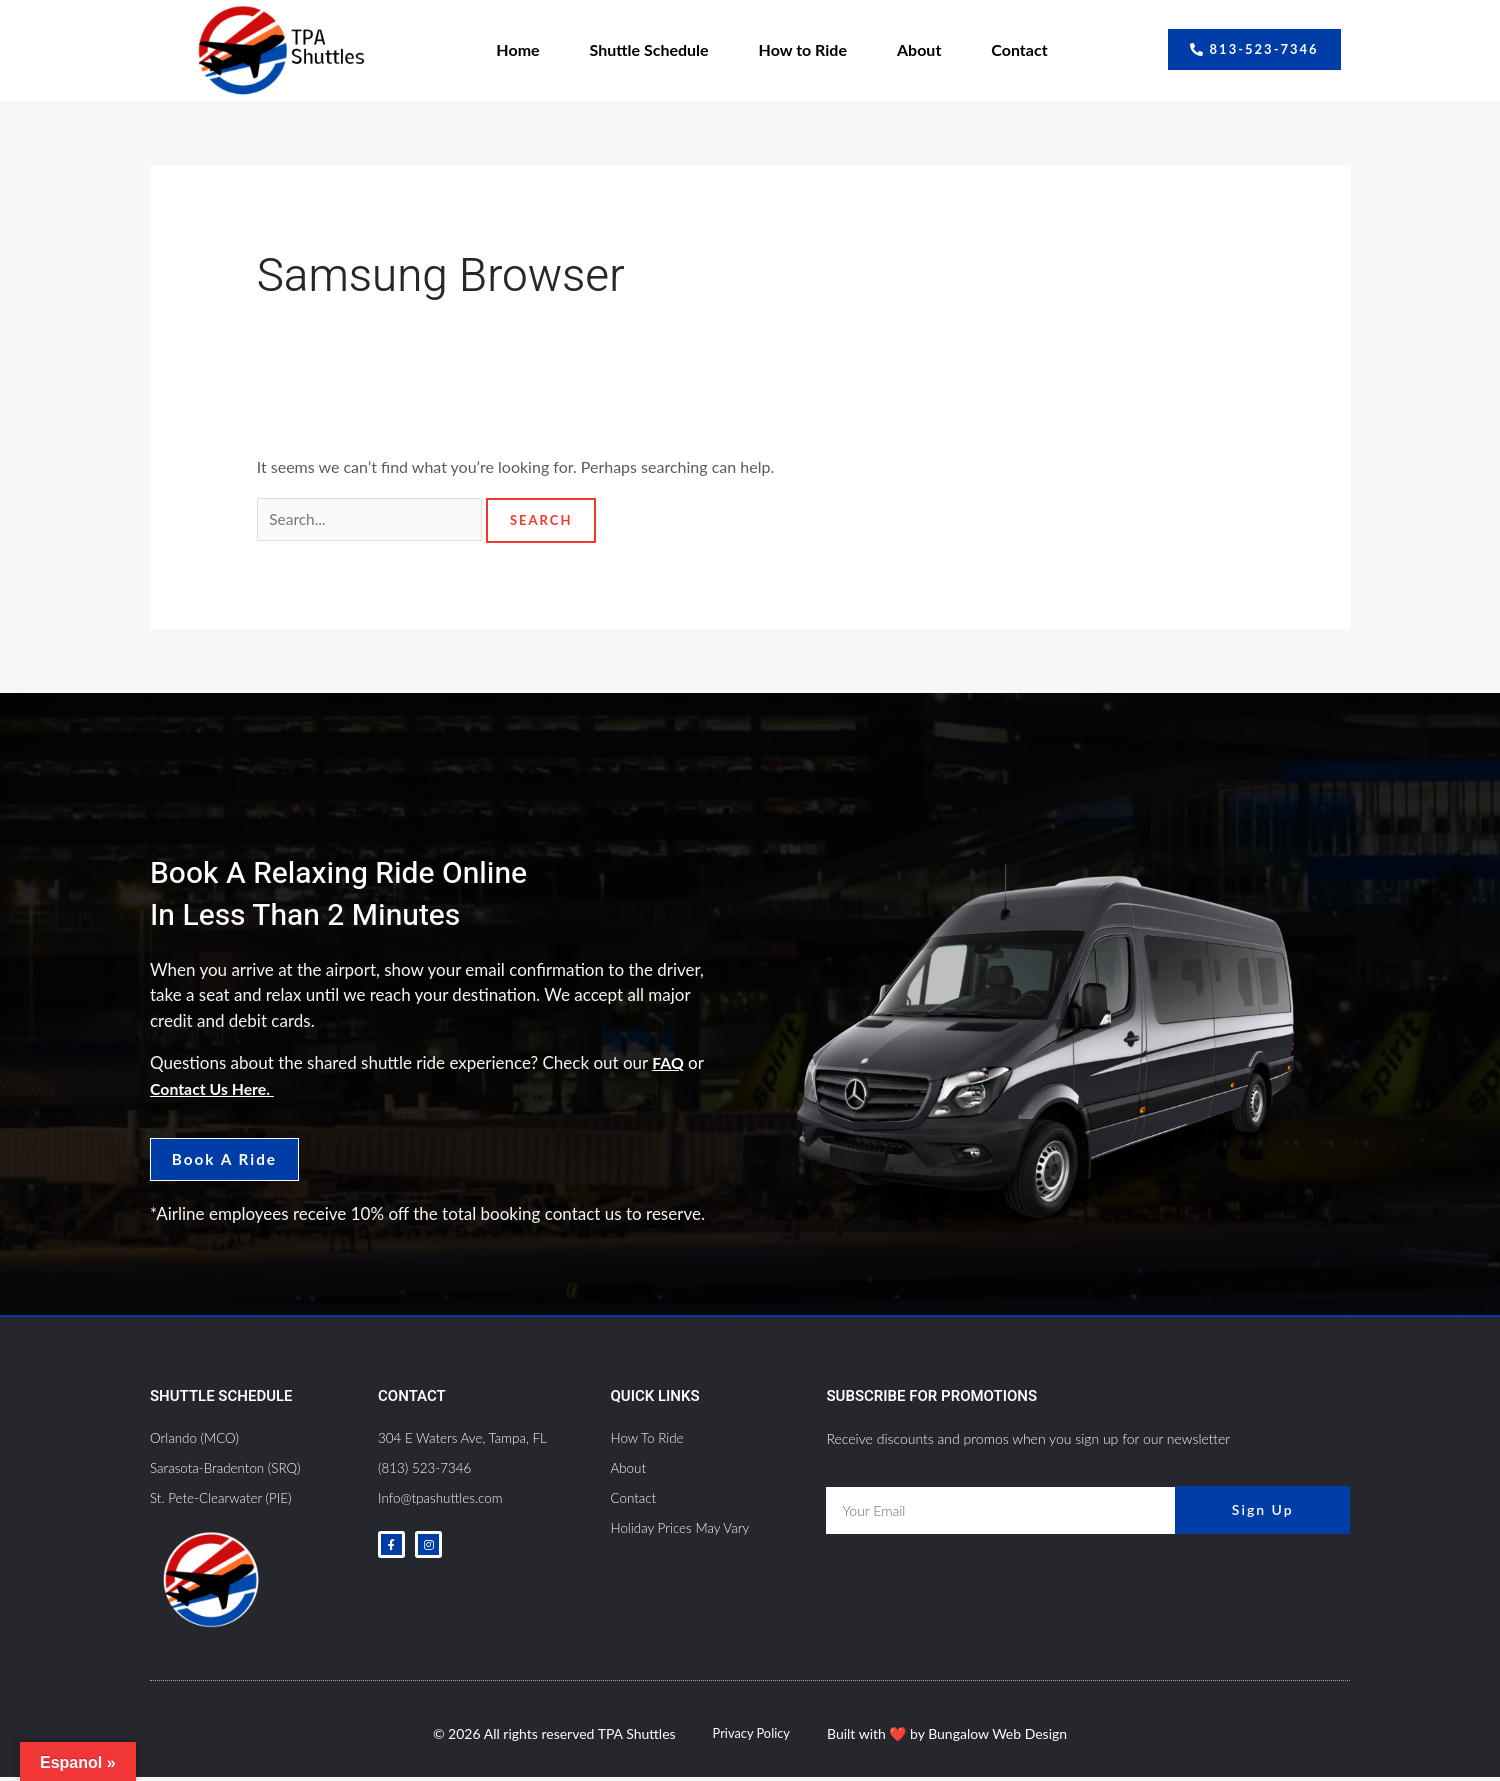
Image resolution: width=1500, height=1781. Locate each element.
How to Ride (803, 49)
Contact (1019, 49)
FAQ (669, 1064)
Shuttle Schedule (649, 49)
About (919, 49)
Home (517, 49)
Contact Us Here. (216, 1089)
